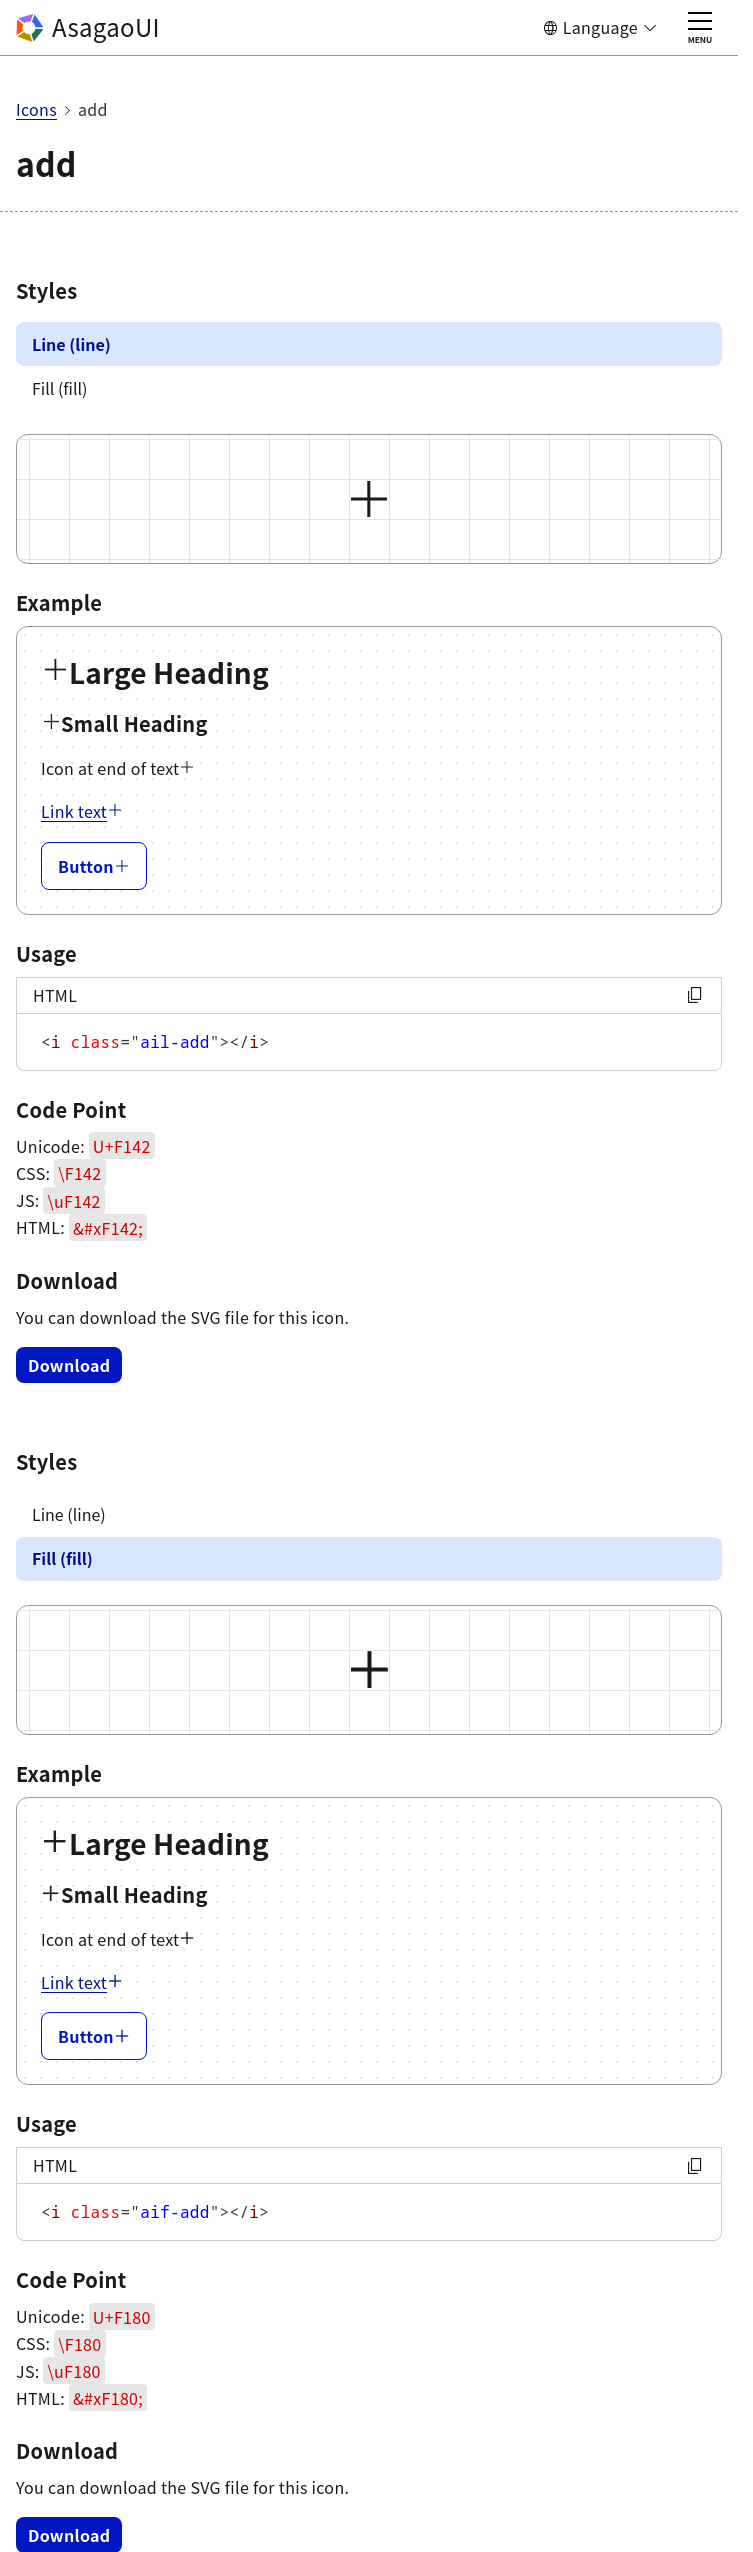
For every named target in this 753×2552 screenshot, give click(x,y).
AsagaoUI (88, 26)
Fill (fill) (59, 388)
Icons (36, 109)
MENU (700, 28)
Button (94, 866)
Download (69, 1365)
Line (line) (71, 344)
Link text (82, 811)
